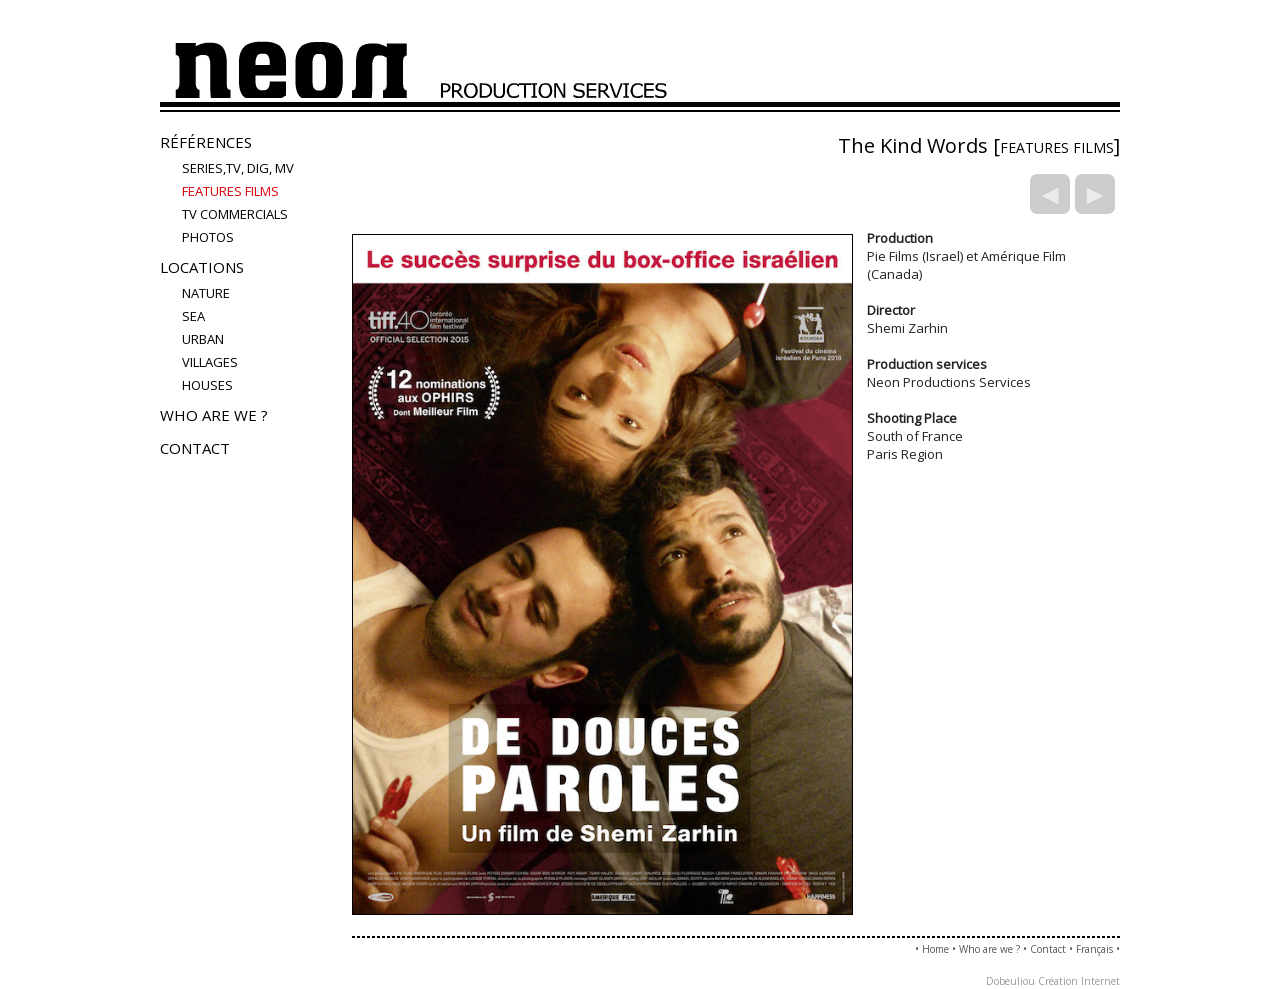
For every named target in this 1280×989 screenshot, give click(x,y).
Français (1094, 949)
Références (206, 142)
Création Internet (1079, 981)
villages (210, 362)
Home (935, 949)
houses (207, 385)
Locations (202, 267)
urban (203, 339)
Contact (195, 448)
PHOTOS (208, 237)
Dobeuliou (1010, 981)
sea (193, 316)
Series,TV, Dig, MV (238, 168)
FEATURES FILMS (230, 191)
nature (206, 293)
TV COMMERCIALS (235, 214)
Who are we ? (214, 415)
